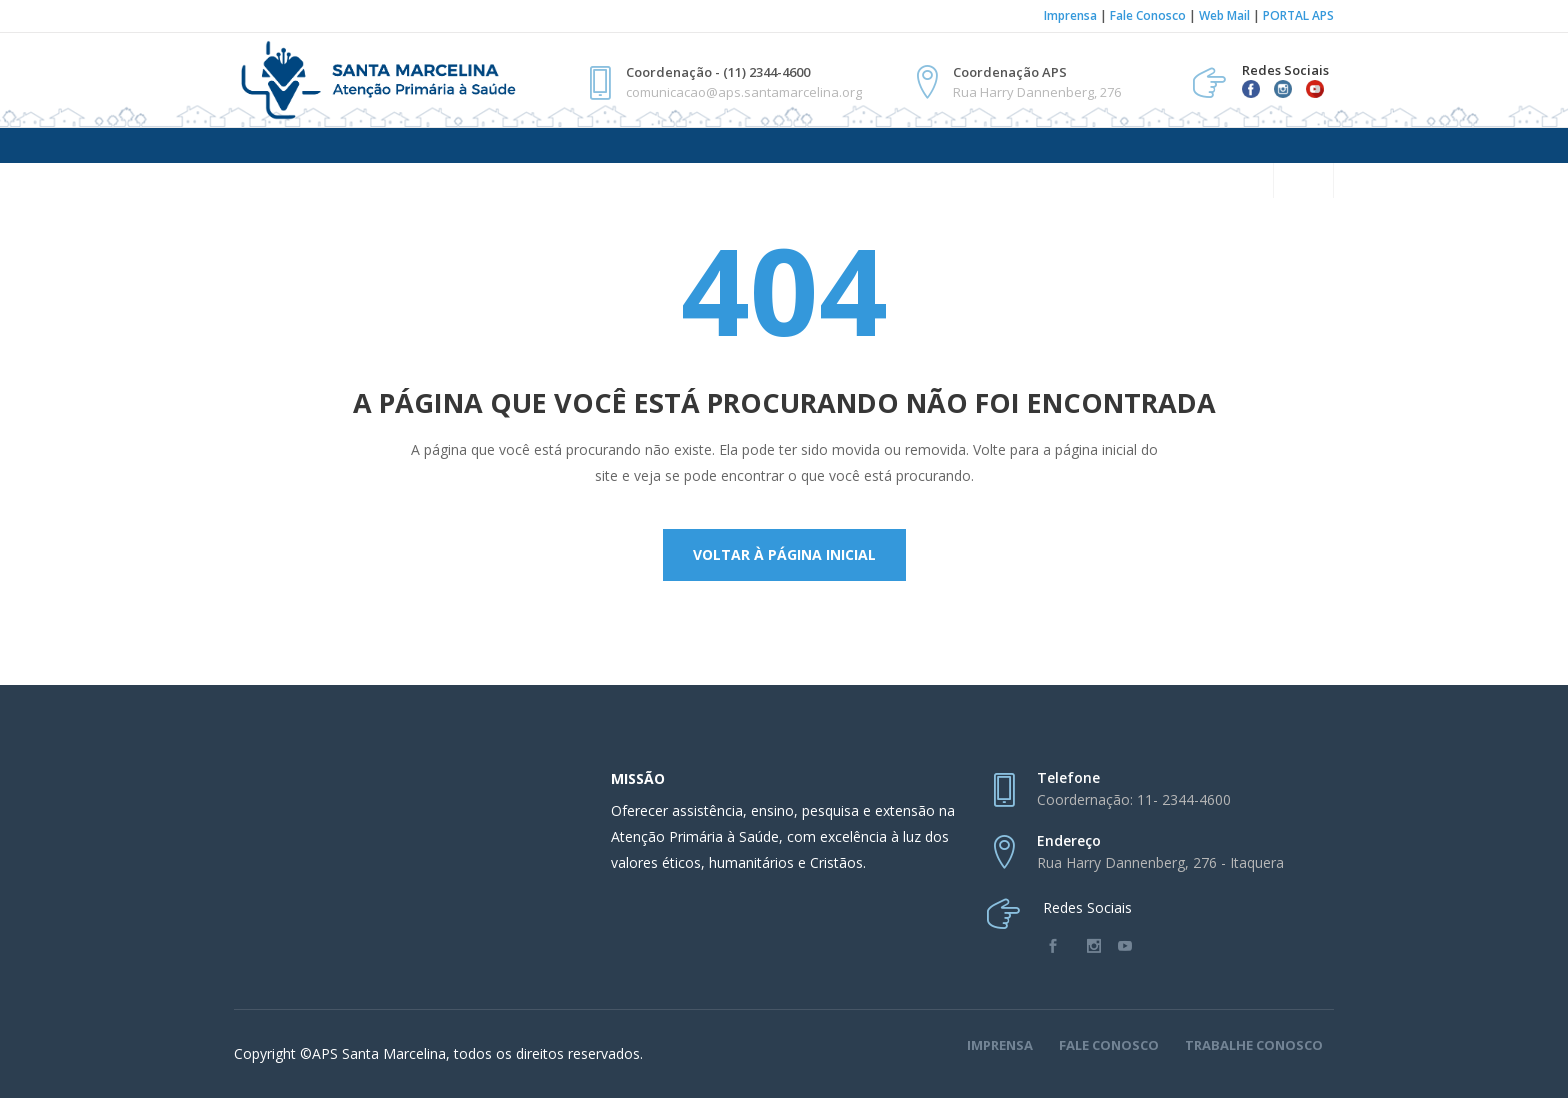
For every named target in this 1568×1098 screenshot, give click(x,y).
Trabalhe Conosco (1254, 1045)
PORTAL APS (1298, 15)
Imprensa (1070, 15)
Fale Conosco (1148, 15)
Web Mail (1224, 15)
